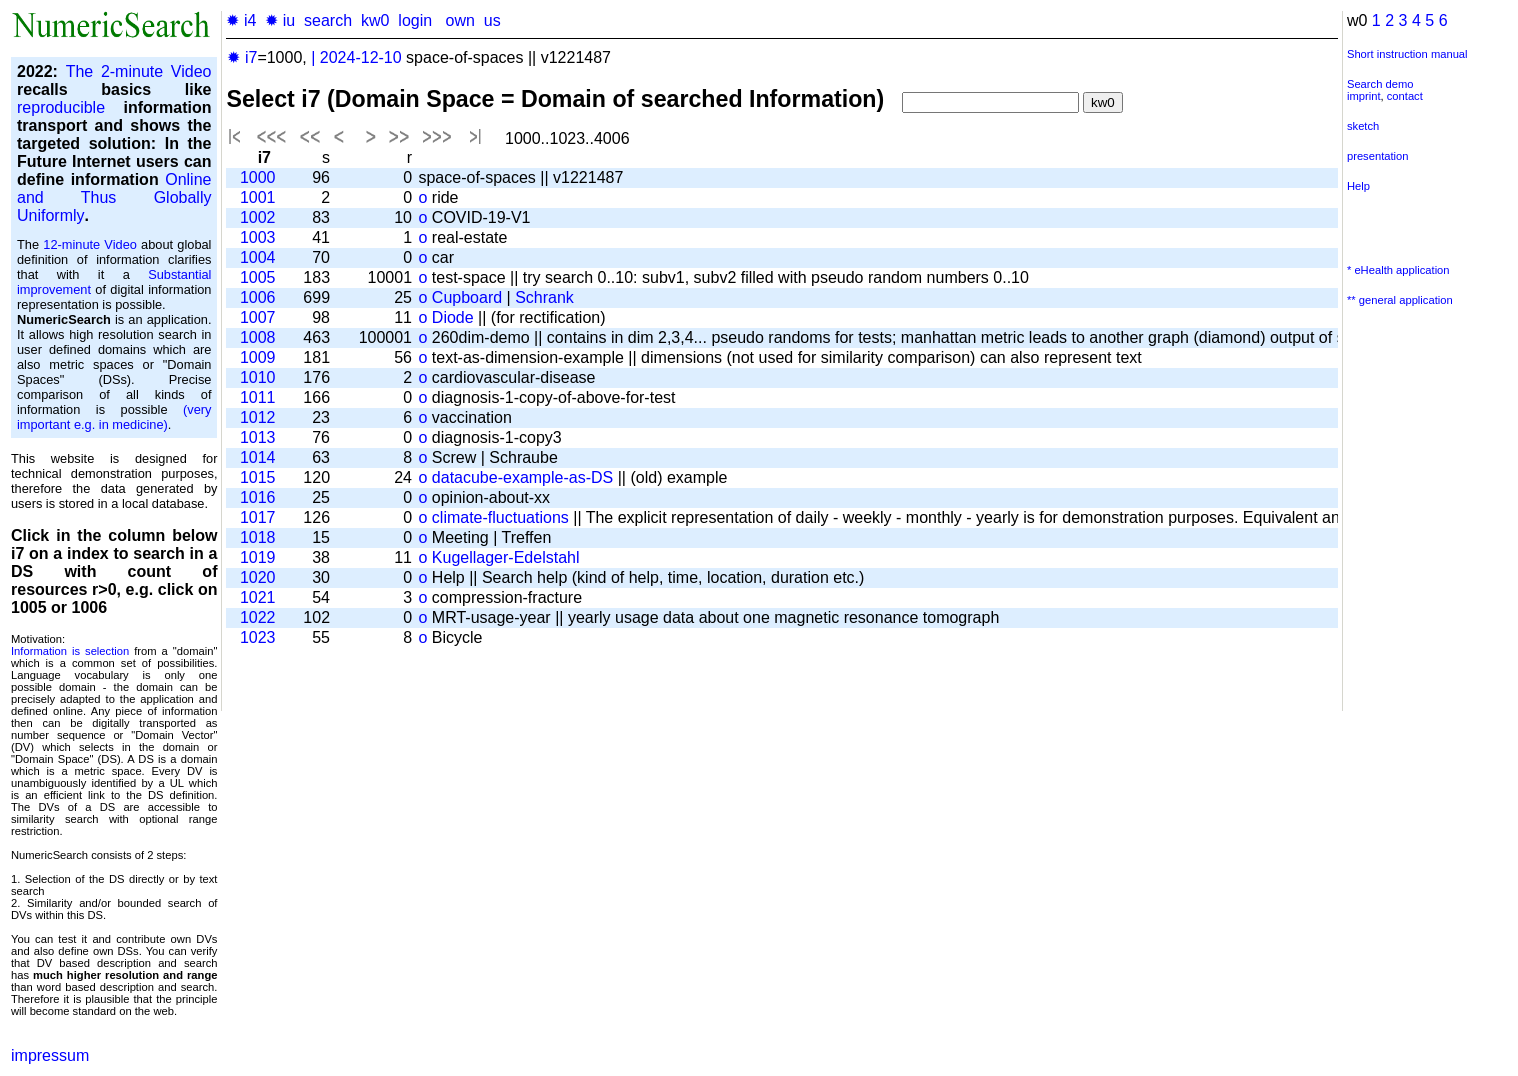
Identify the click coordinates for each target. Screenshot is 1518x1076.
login (415, 20)
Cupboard (467, 297)
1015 (258, 477)
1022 (258, 617)
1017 (258, 517)
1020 (258, 577)
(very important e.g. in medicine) (114, 417)
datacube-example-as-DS (522, 477)
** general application (1400, 300)
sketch (1363, 126)
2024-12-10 (361, 57)
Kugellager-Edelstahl (506, 557)
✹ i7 (242, 57)
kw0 (375, 20)
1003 (258, 237)
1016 (258, 497)
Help (1358, 186)
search (328, 20)
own (459, 20)
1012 (258, 417)
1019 (258, 557)
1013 (258, 437)
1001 (258, 197)
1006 (258, 297)
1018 (258, 537)
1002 (258, 217)
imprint (1364, 96)
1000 (258, 177)
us (492, 20)
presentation (1378, 156)
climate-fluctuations (500, 517)
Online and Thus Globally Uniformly (114, 197)
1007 (258, 317)
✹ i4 (241, 20)
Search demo (1380, 84)
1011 (258, 397)
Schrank (544, 297)
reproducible (61, 107)
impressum (50, 1055)
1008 (258, 337)
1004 (258, 257)
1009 (258, 357)
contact (1405, 96)
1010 (258, 377)
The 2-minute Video (139, 71)
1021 (258, 597)
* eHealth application (1398, 270)
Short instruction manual (1407, 54)
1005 (258, 277)
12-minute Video (90, 244)
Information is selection (70, 651)
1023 (258, 637)
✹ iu (280, 20)
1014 (258, 457)
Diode (453, 317)
